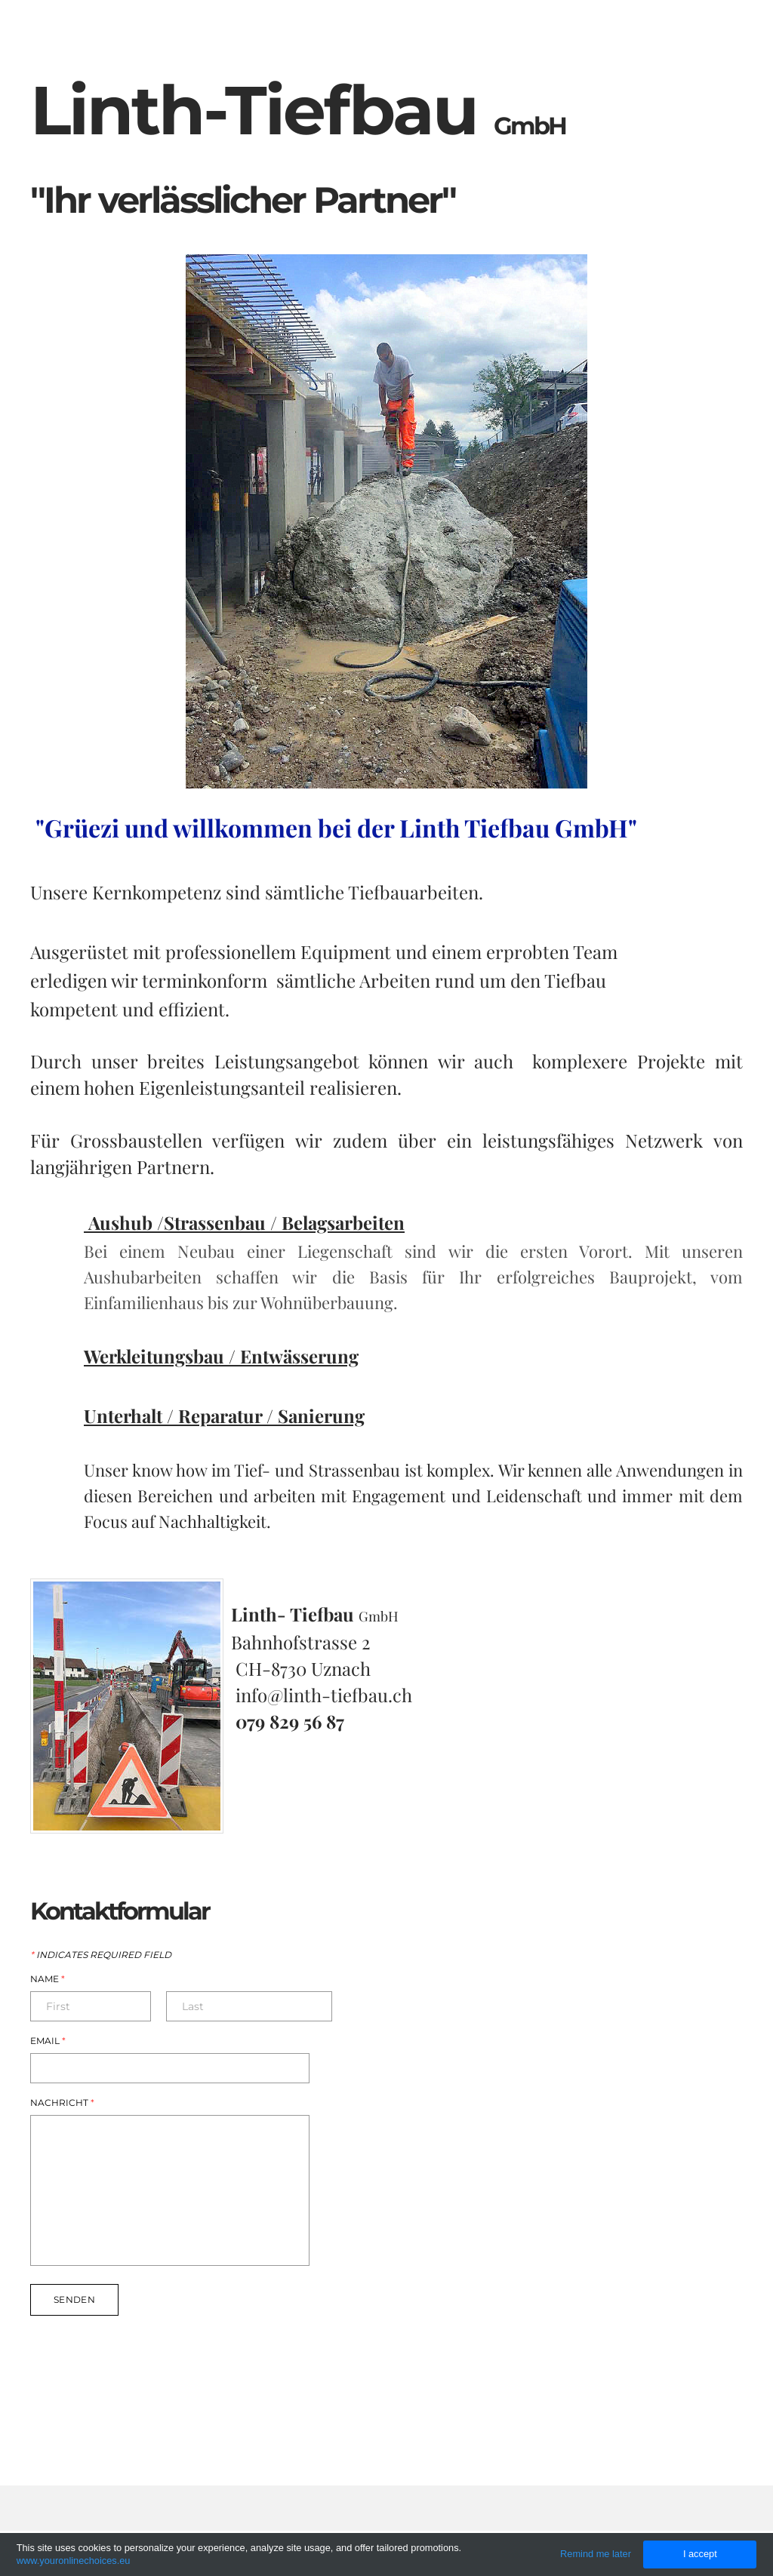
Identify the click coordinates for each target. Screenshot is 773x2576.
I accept (700, 2553)
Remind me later (595, 2553)
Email (48, 2041)
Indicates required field (100, 1955)
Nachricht (62, 2102)
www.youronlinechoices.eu (74, 2560)
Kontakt (698, 32)
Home (413, 32)
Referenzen (601, 32)
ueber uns (497, 32)
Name (47, 1979)
